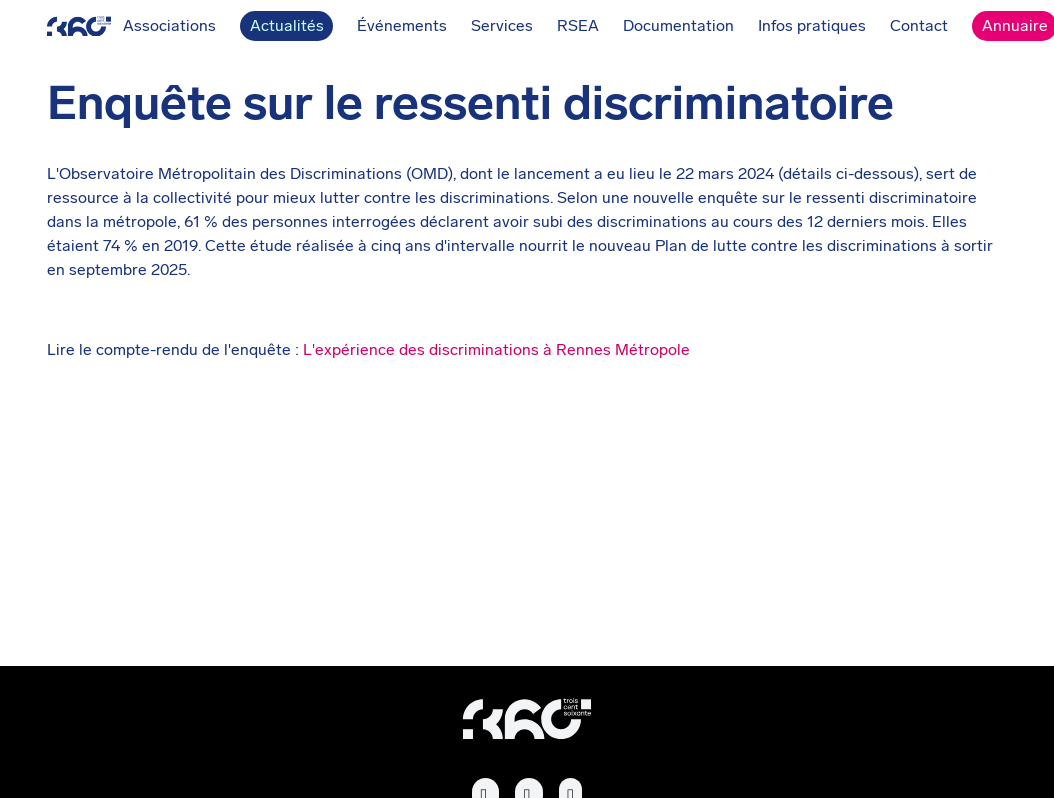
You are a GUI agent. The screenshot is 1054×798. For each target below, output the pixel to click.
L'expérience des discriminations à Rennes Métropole (496, 349)
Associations (131, 26)
